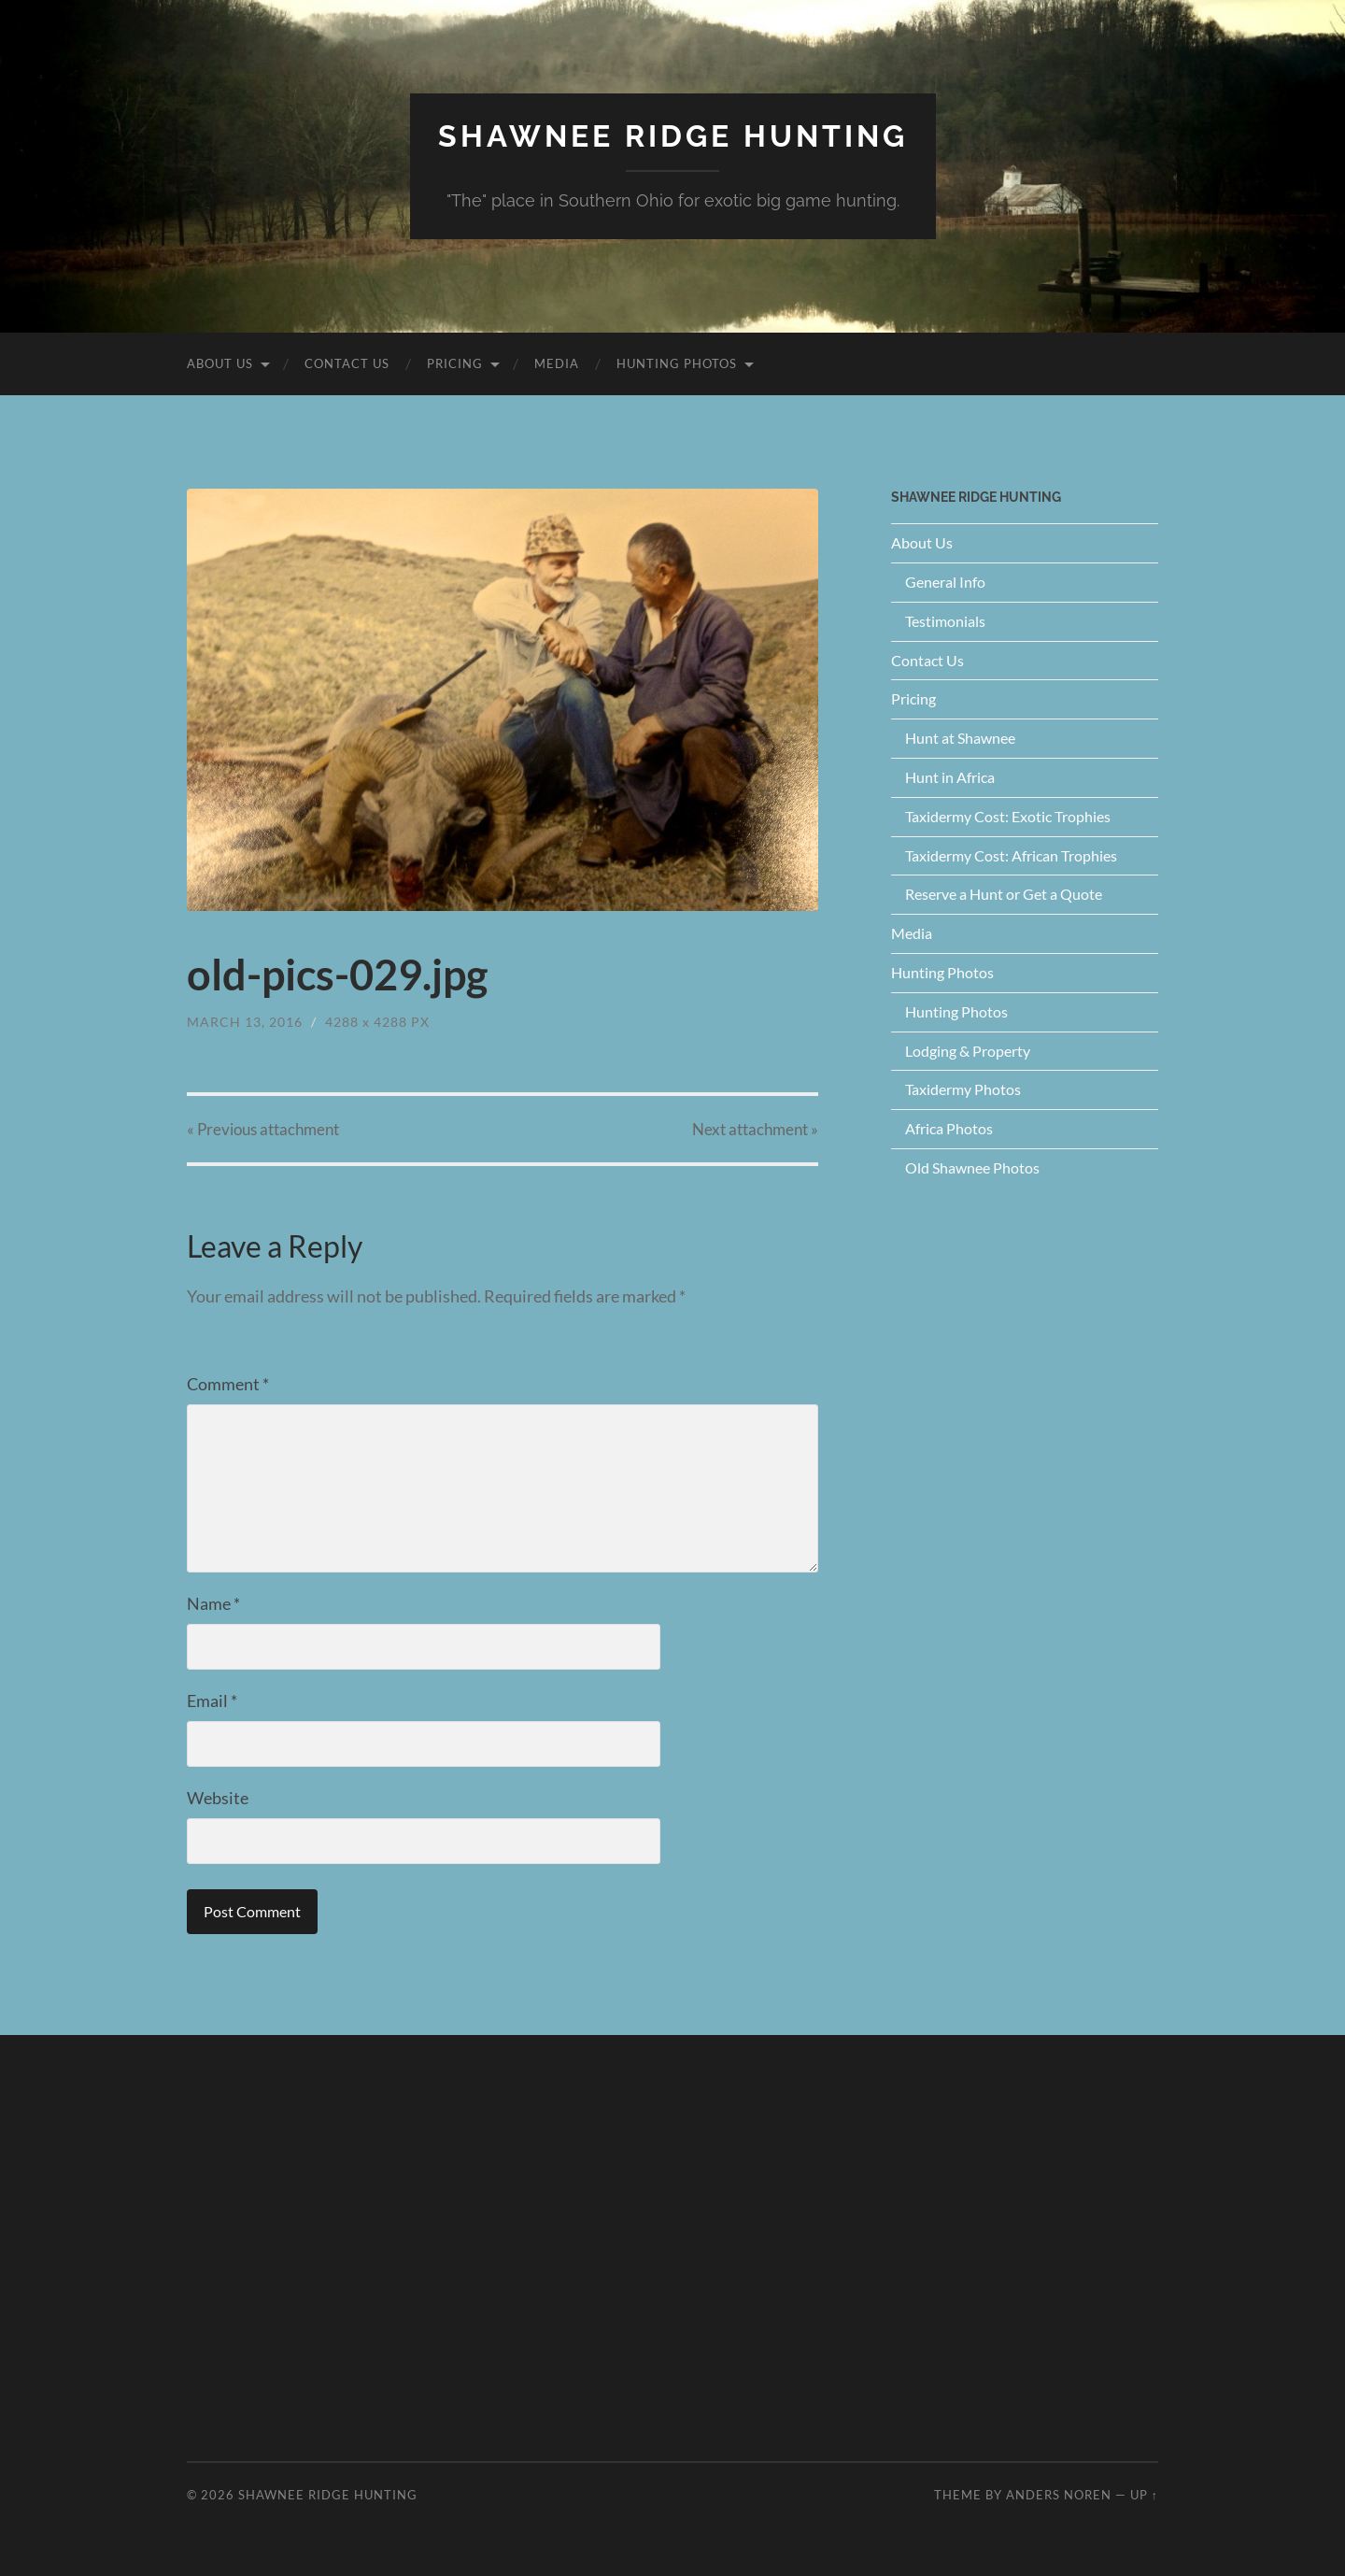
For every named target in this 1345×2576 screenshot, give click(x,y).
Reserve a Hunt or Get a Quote (1003, 894)
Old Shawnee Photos (972, 1167)
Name (213, 1603)
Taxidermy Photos (963, 1089)
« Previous (263, 1129)
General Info (945, 582)
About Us (220, 363)
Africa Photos (949, 1128)
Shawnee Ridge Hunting (673, 136)
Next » (755, 1129)
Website (217, 1797)
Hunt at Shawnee (960, 738)
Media (556, 363)
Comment (228, 1383)
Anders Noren (1058, 2494)
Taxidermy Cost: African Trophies (1011, 855)
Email (212, 1700)
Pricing (455, 363)
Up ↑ (1144, 2494)
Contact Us (346, 363)
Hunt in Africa (950, 777)
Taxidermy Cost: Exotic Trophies (1008, 816)
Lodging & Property (967, 1051)
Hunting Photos (676, 363)
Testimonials (945, 621)
